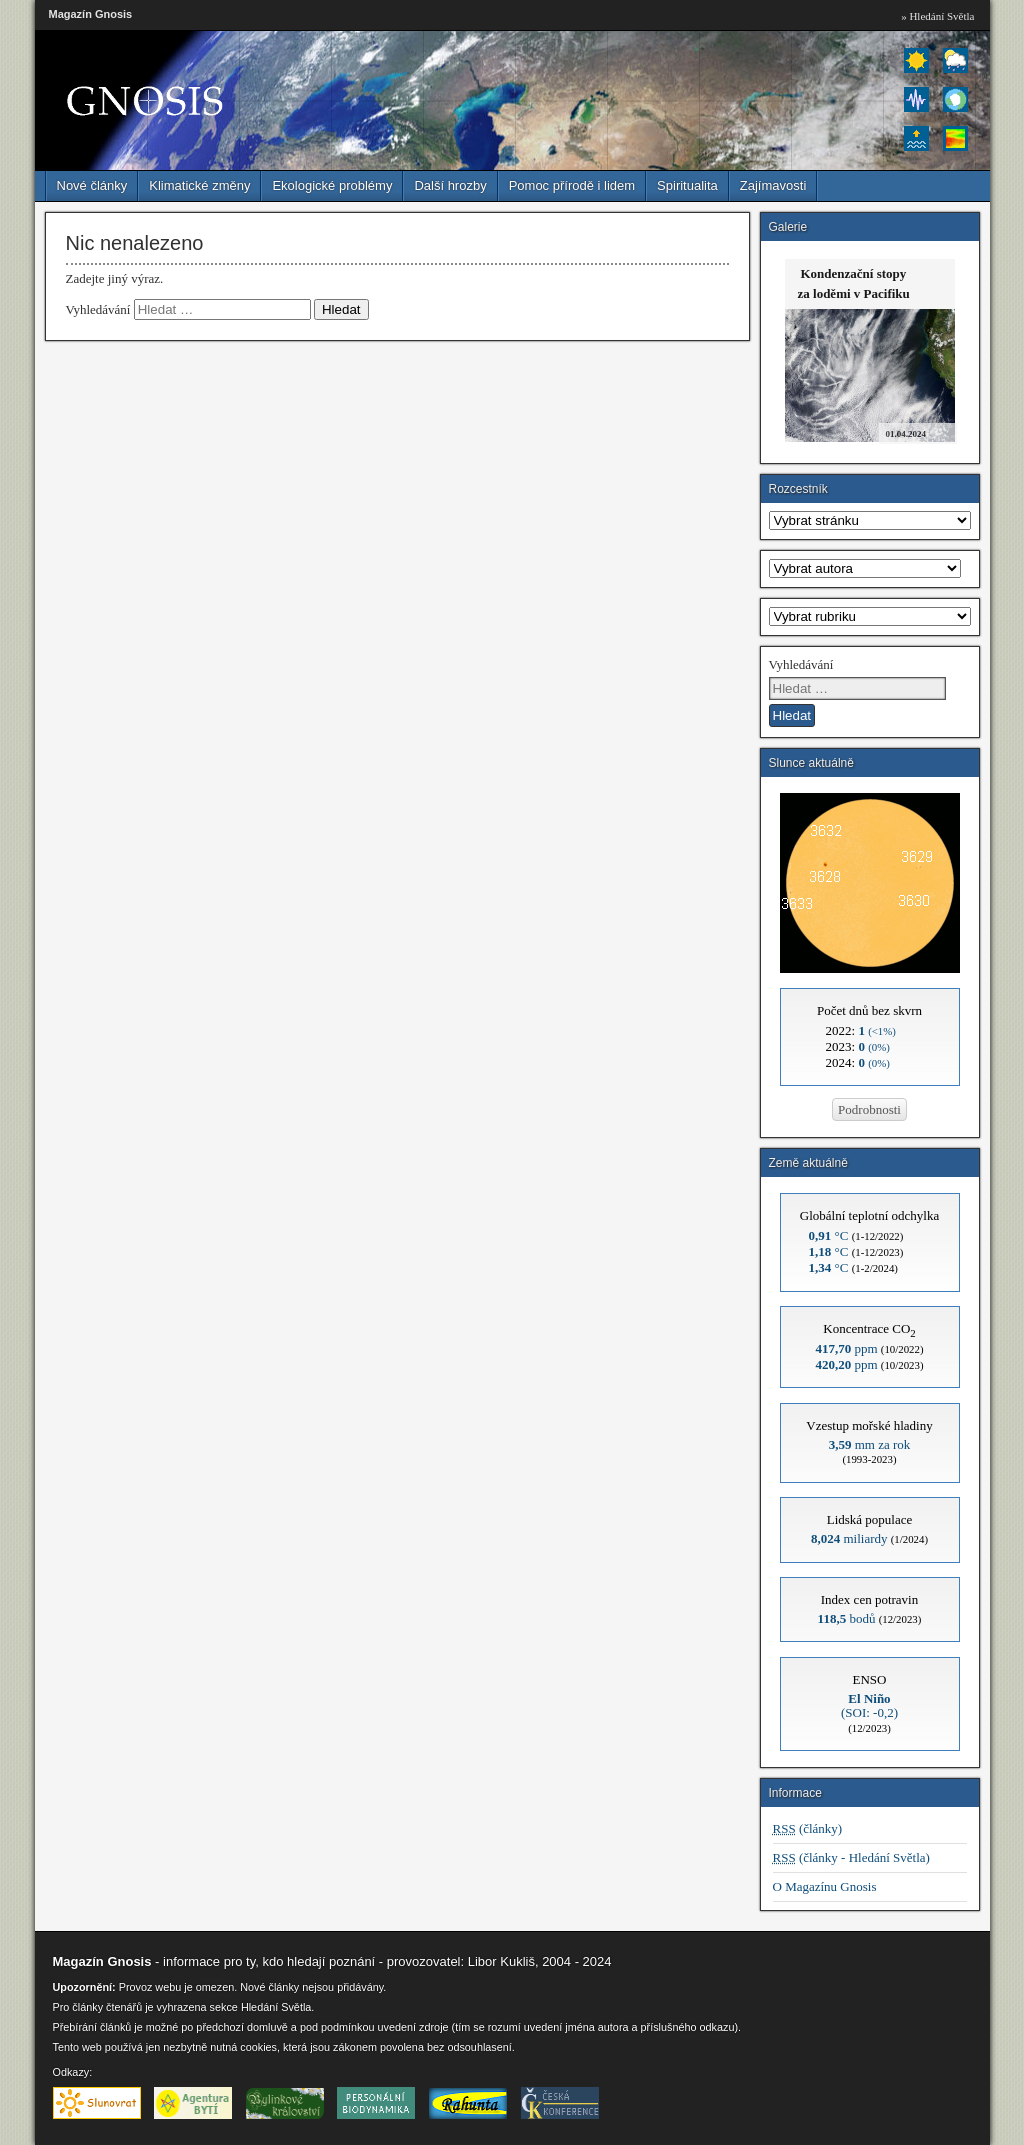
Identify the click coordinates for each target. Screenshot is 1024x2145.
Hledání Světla (276, 2007)
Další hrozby (450, 185)
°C (829, 1235)
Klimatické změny (199, 185)
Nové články (92, 185)
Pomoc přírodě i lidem (572, 185)
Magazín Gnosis (91, 14)
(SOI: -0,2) (869, 1705)
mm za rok (870, 1444)
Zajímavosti (773, 185)
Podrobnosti (869, 1109)
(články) (808, 1828)
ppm (846, 1348)
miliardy (849, 1538)
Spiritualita (687, 185)
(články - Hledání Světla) (851, 1857)
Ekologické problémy (332, 185)
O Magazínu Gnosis (825, 1886)
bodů (847, 1618)
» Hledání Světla (937, 16)
